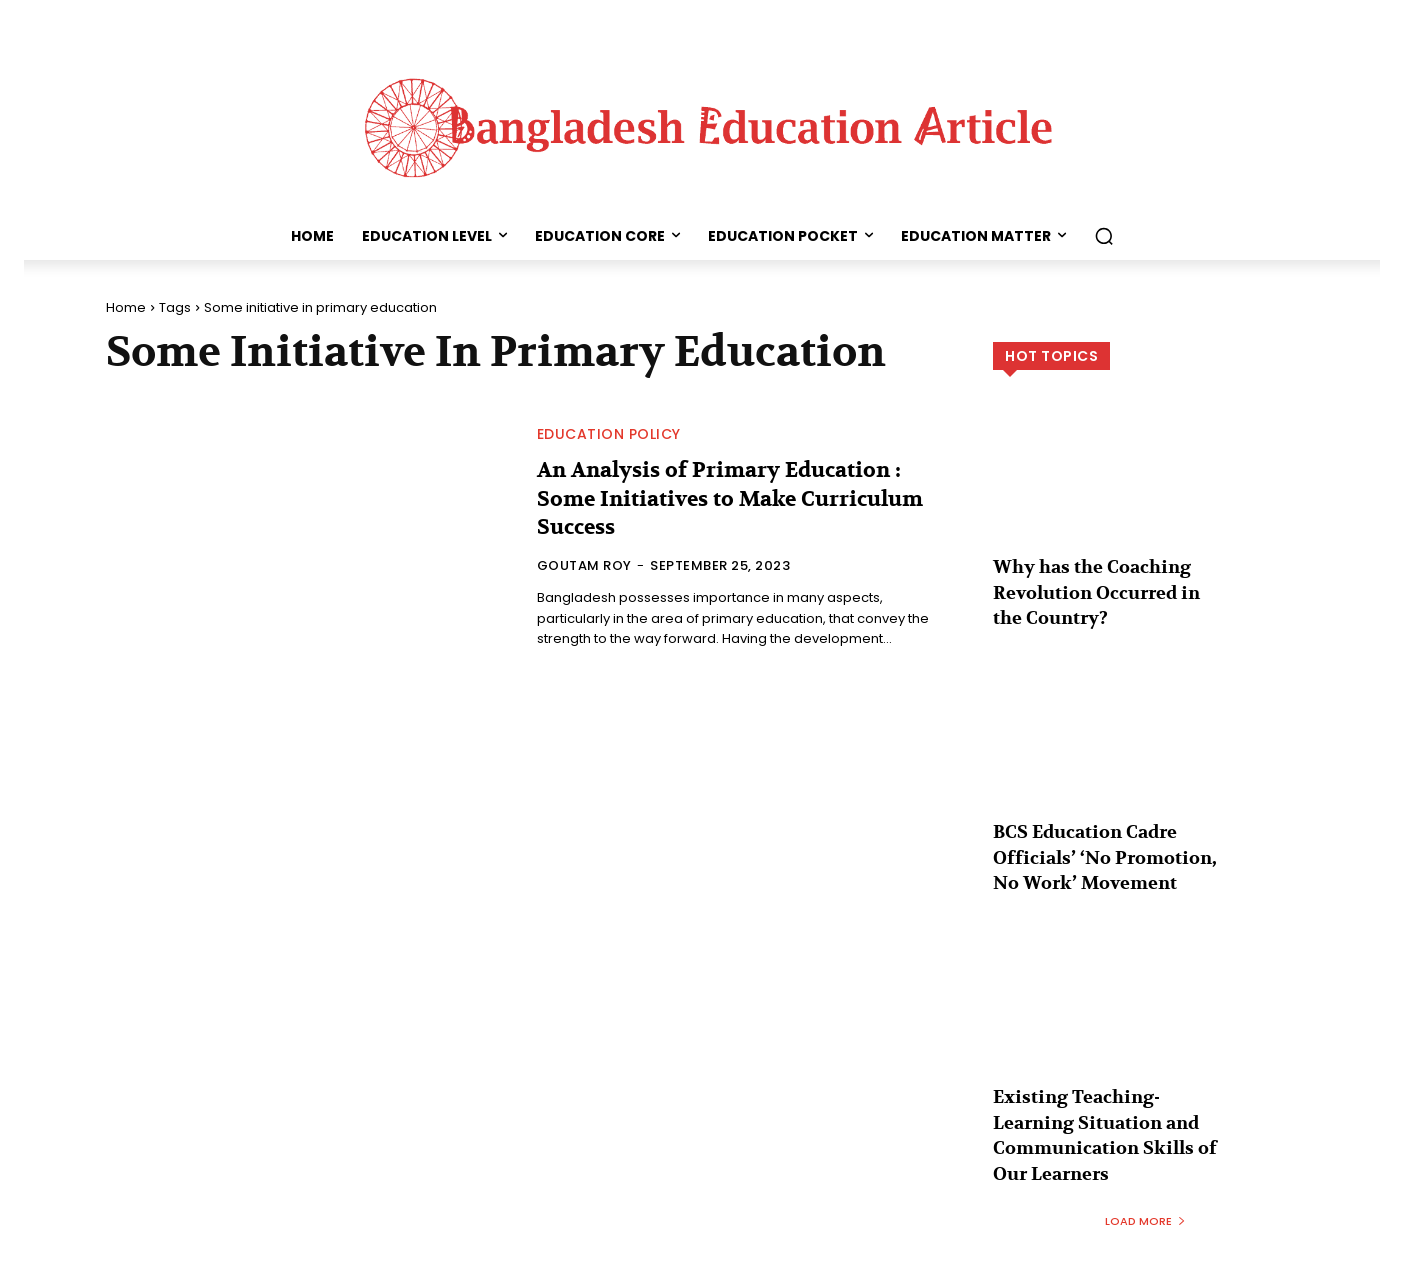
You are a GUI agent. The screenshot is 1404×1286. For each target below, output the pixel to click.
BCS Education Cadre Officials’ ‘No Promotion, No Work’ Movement (1105, 843)
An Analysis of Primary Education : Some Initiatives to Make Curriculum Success (738, 498)
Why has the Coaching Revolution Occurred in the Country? (1101, 588)
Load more (1145, 1188)
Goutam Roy (584, 565)
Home (126, 307)
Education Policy (609, 434)
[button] (1104, 236)
